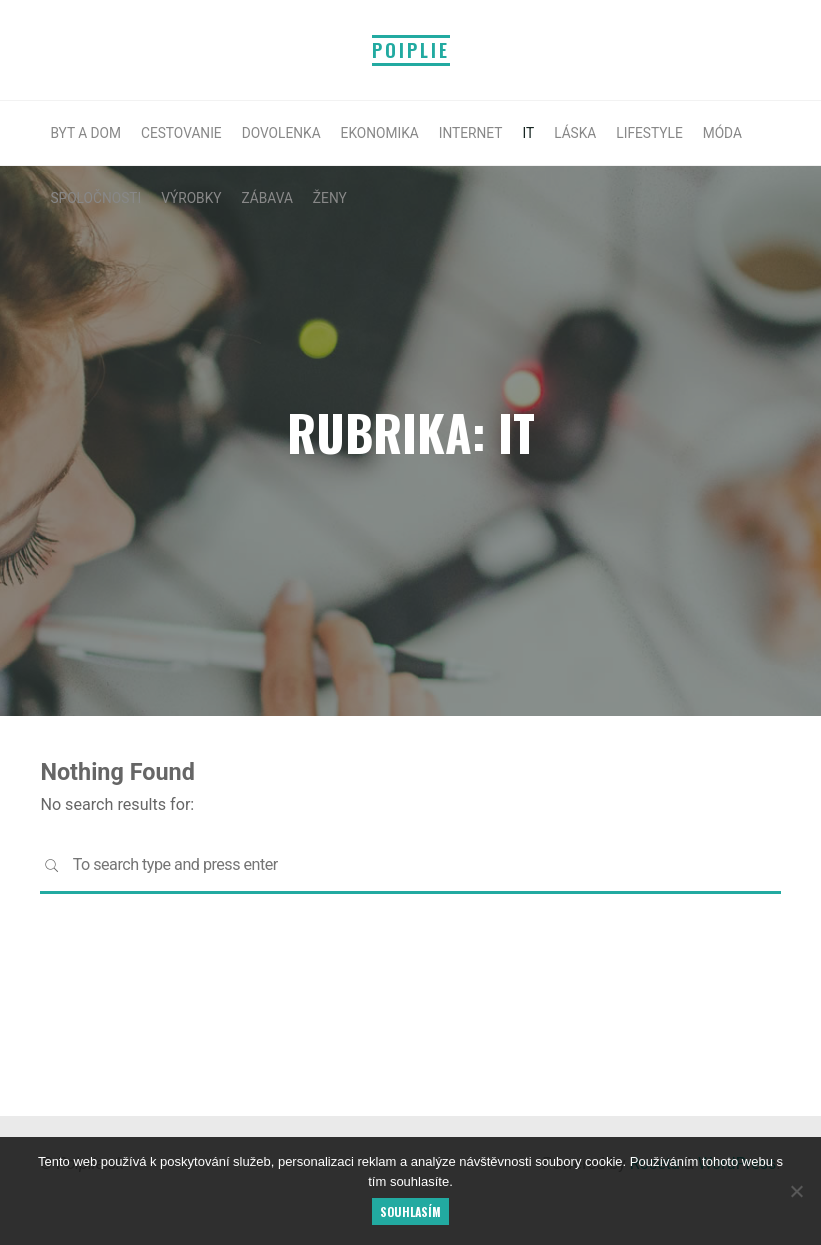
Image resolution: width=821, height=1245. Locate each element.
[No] (796, 1191)
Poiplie (411, 50)
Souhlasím (410, 1211)
